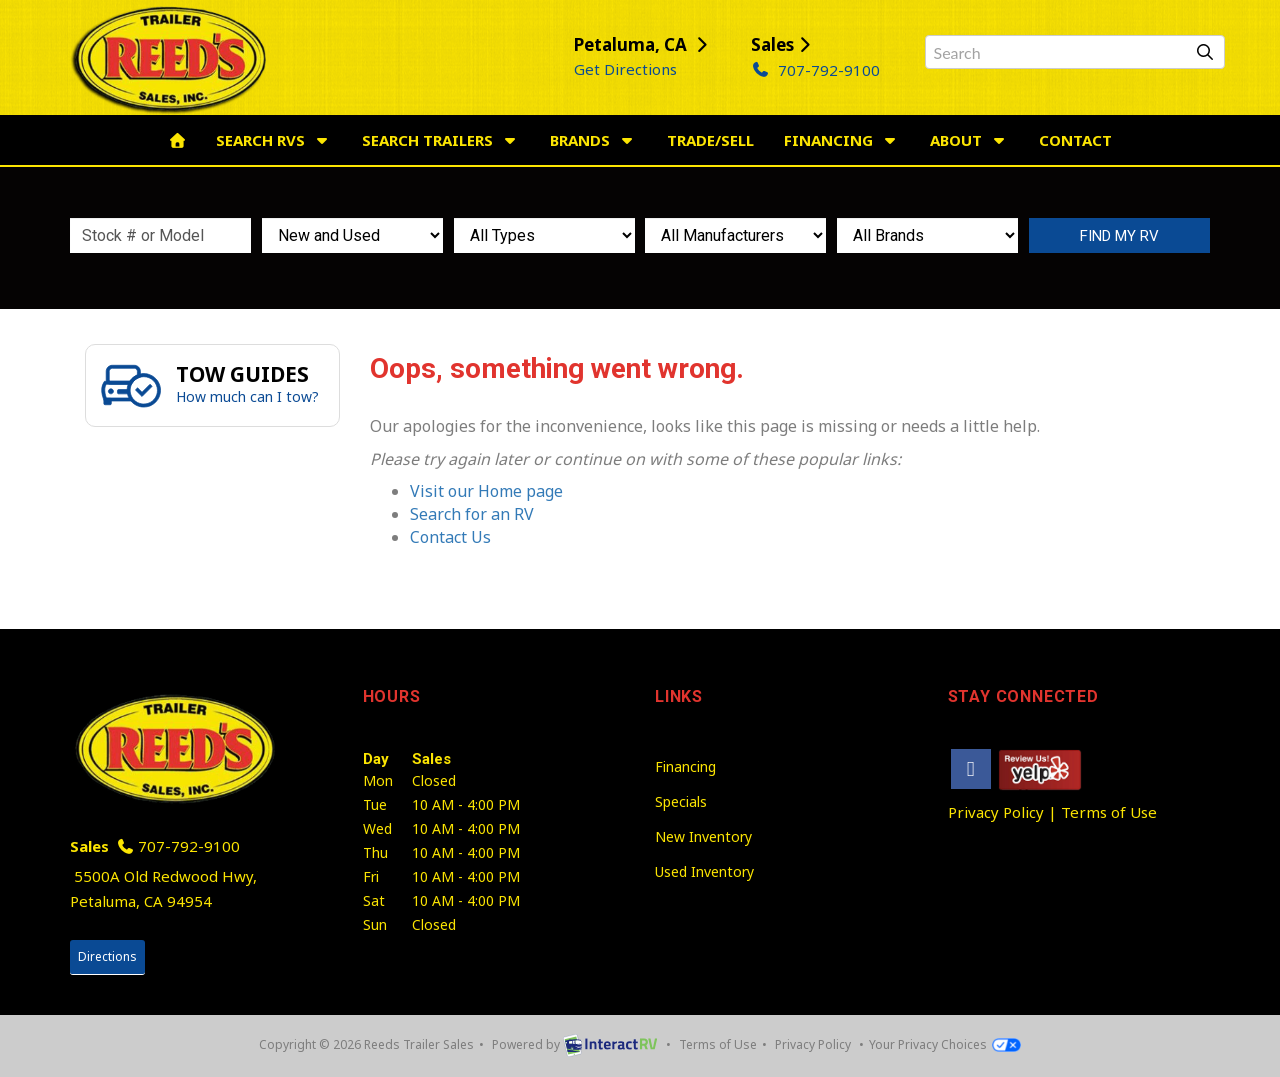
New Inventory (703, 836)
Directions (107, 956)
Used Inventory (704, 871)
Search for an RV (472, 514)
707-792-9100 (815, 70)
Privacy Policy (996, 812)
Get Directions (625, 69)
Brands (593, 140)
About (969, 140)
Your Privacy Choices (944, 1044)
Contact (1075, 140)
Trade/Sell (710, 140)
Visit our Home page (486, 491)
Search (1119, 235)
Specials (681, 801)
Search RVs (274, 140)
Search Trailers (441, 140)
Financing (842, 140)
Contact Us (450, 537)
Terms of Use (1109, 812)
